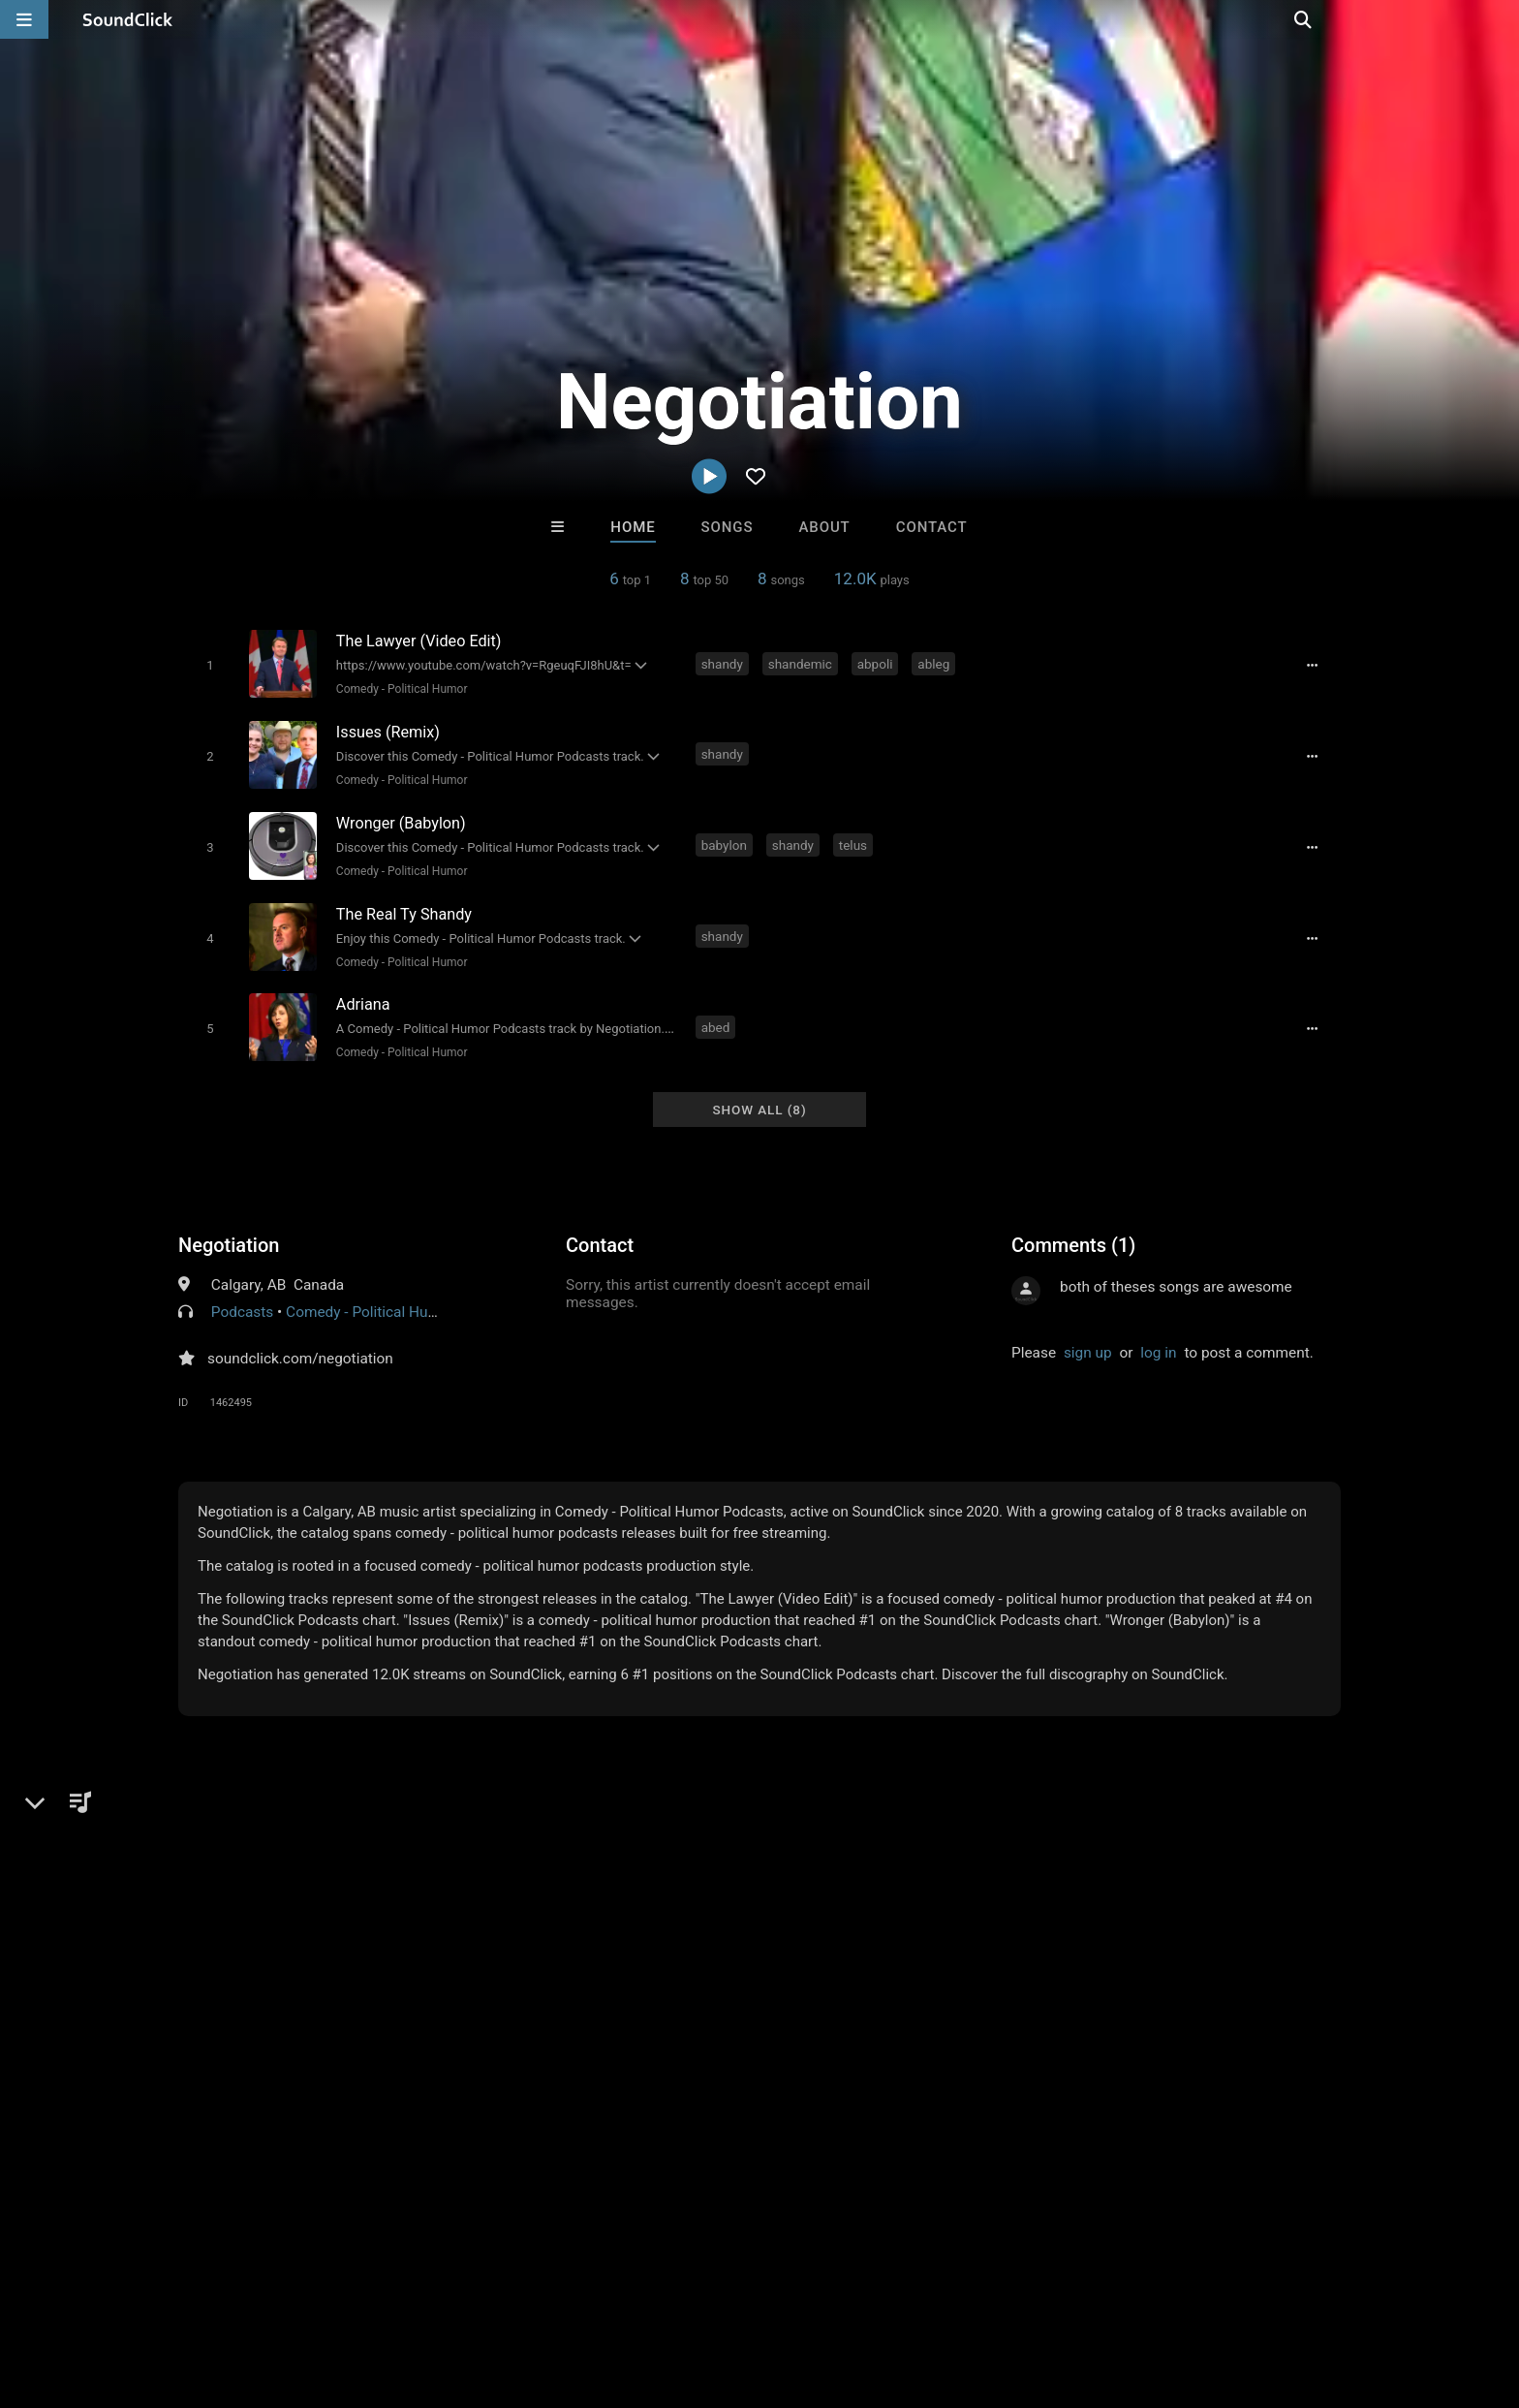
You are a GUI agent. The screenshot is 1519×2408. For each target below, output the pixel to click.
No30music (680, 1995)
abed (717, 1015)
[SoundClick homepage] (127, 19)
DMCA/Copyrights (393, 2292)
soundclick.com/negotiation (300, 1344)
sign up (1088, 1338)
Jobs (298, 2292)
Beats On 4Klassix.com (847, 1995)
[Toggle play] (206, 664)
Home (632, 527)
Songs (727, 527)
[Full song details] (1316, 664)
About (824, 527)
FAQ (114, 2292)
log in (1158, 1338)
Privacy (495, 2292)
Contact (932, 527)
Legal (556, 2292)
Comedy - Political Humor (399, 688)
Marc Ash (519, 1995)
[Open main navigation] (24, 19)
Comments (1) (1073, 1230)
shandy (724, 663)
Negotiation (228, 1230)
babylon (726, 839)
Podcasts (242, 1297)
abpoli (877, 663)
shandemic (802, 663)
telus (855, 839)
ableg (936, 663)
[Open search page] (1499, 19)
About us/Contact (205, 2292)
